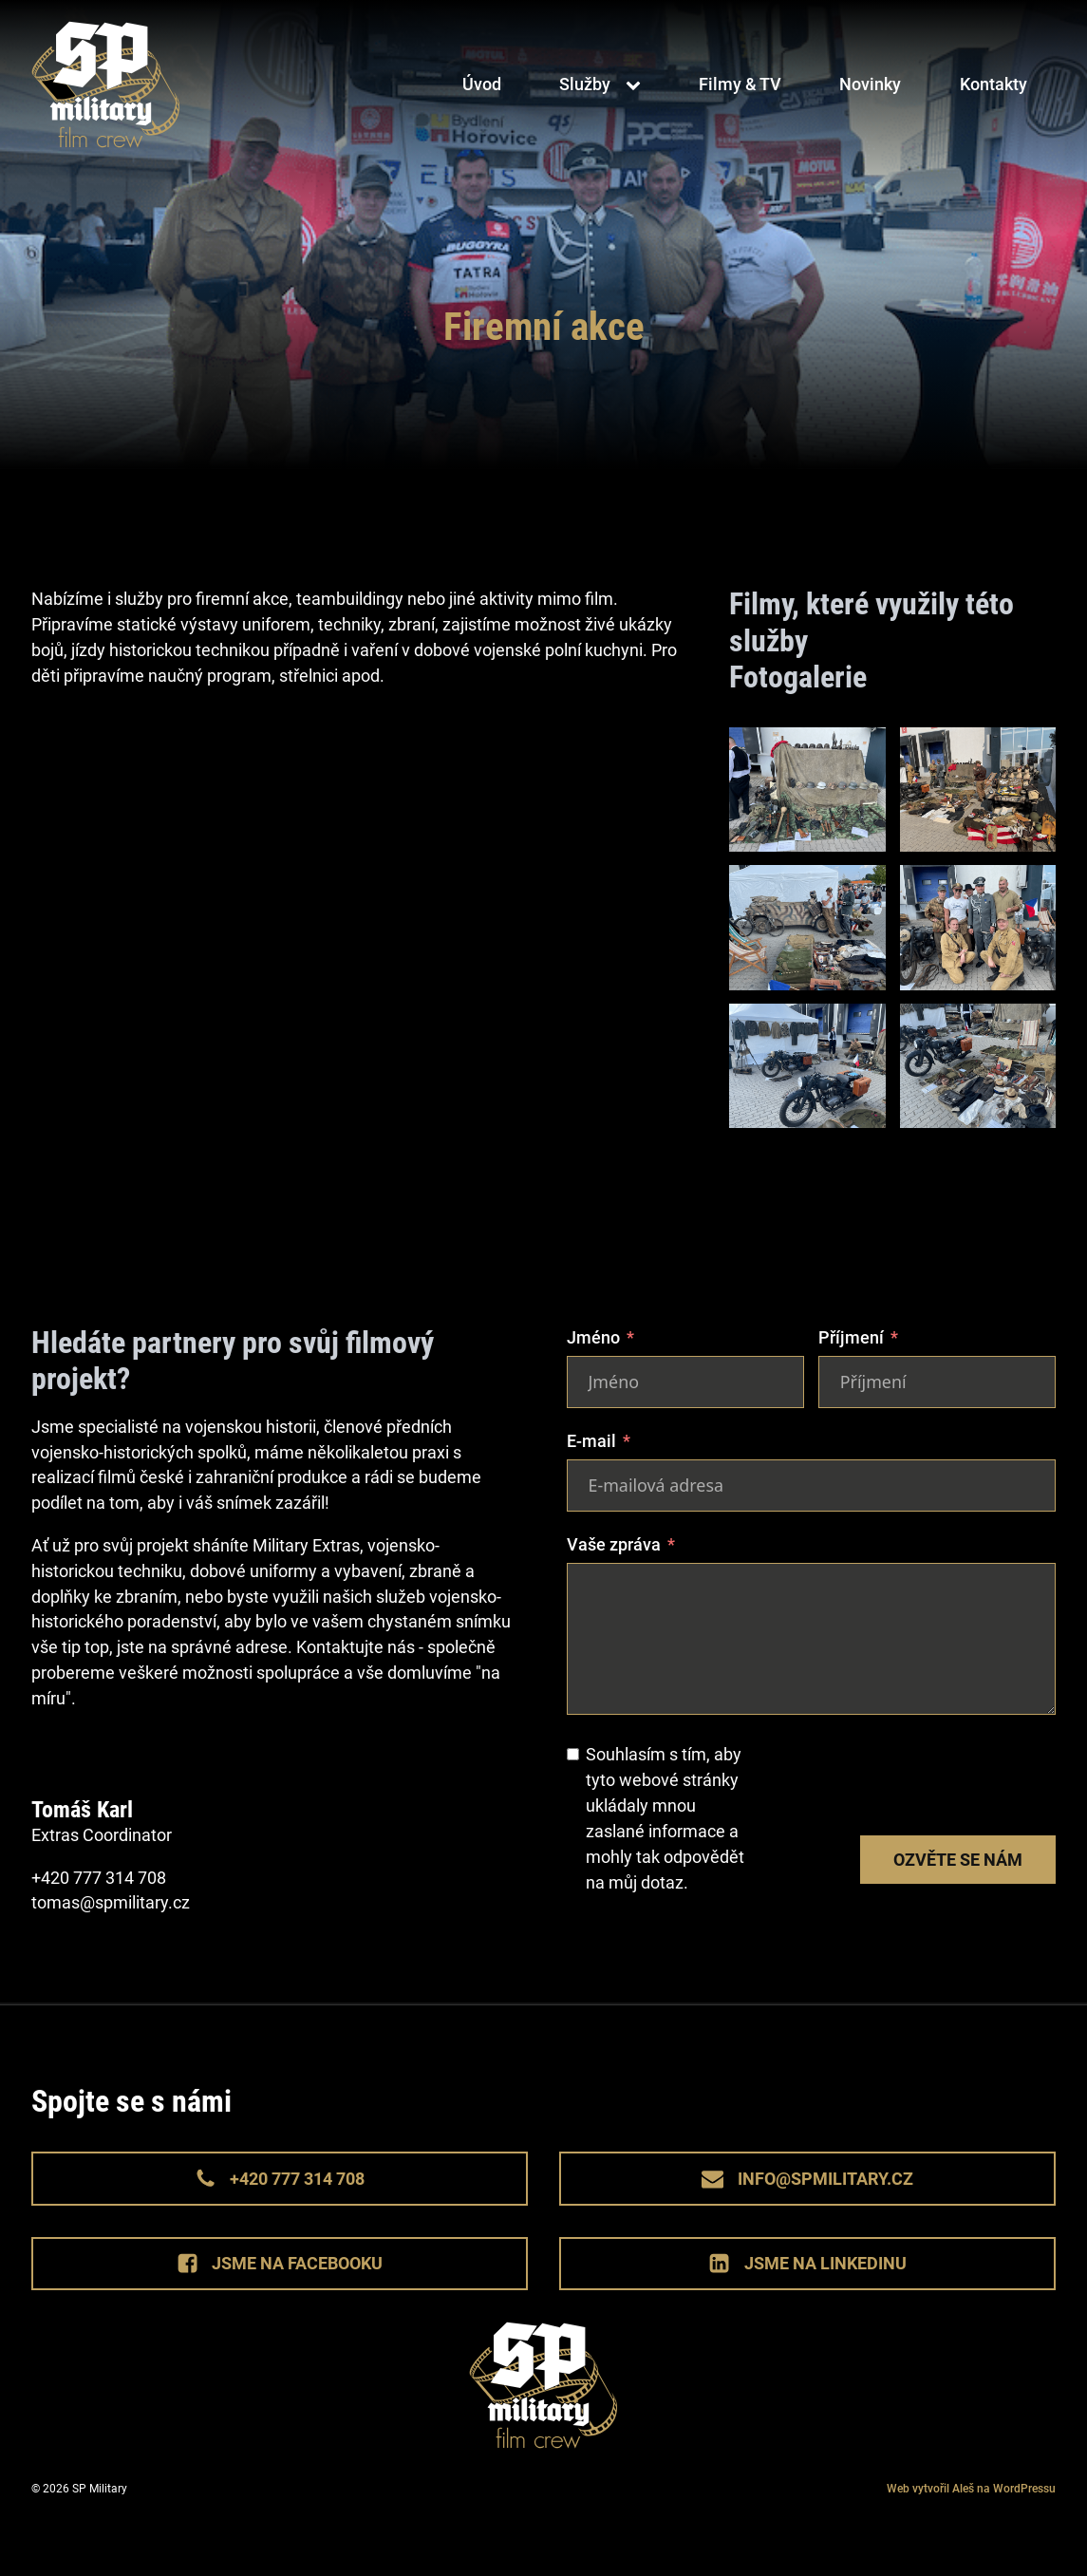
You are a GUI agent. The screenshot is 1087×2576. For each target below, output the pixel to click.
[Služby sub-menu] (637, 85)
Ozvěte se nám (957, 1860)
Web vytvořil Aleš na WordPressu (971, 2488)
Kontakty (993, 85)
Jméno (593, 1337)
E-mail (591, 1441)
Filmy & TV (740, 85)
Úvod (481, 85)
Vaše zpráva (614, 1544)
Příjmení (851, 1337)
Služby (584, 85)
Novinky (870, 85)
